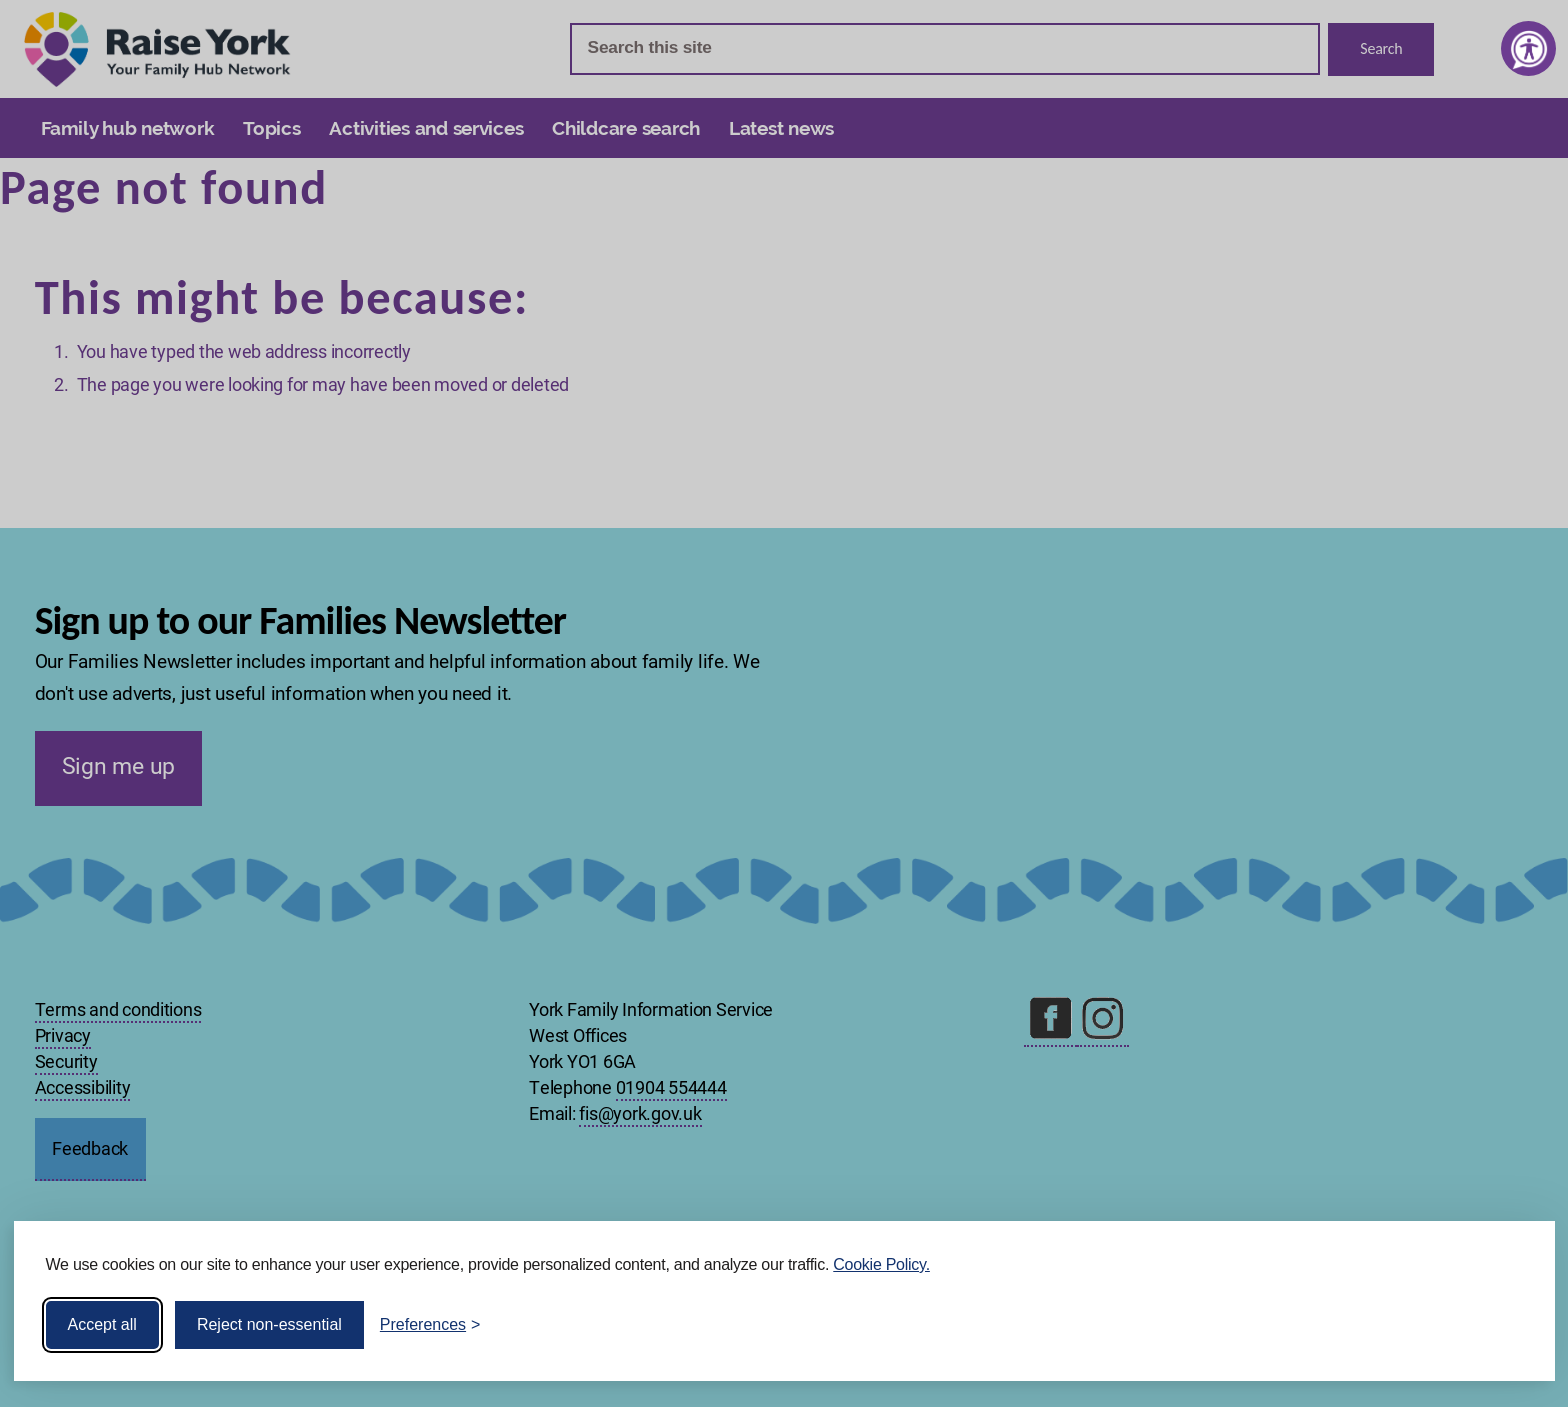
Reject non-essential (269, 1324)
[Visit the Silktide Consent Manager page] (1511, 1325)
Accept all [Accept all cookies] (102, 1324)
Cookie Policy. (881, 1264)
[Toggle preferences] (430, 1325)
